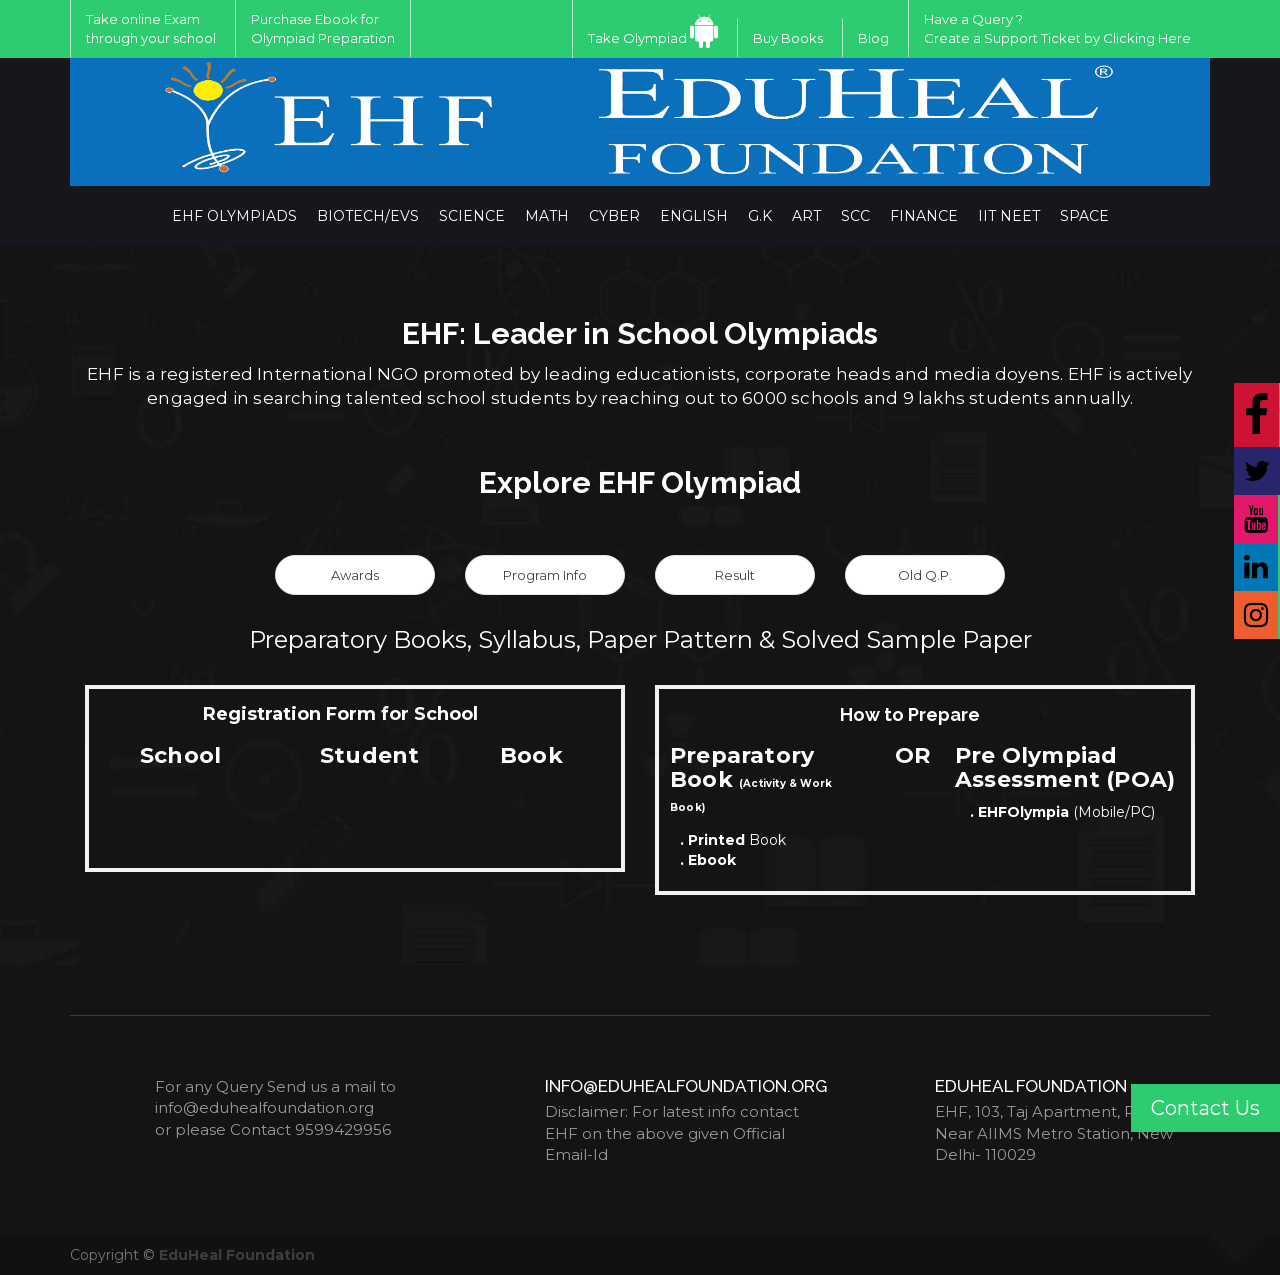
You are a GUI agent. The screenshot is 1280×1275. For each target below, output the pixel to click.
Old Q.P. (925, 575)
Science (472, 216)
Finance (924, 216)
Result (735, 575)
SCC (855, 216)
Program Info (545, 575)
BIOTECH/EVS (368, 216)
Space (1084, 216)
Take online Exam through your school (151, 28)
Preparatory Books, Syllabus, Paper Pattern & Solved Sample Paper (640, 639)
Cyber (614, 216)
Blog (873, 38)
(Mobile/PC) (1062, 812)
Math (547, 216)
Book (733, 840)
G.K (760, 216)
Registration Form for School (340, 714)
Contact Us (1205, 1108)
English (694, 216)
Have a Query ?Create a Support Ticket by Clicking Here (1057, 28)
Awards (355, 575)
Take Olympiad (637, 38)
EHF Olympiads (234, 216)
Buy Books (788, 38)
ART (806, 216)
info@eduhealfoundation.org (264, 1107)
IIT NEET (1009, 216)
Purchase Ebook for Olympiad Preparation (323, 28)
